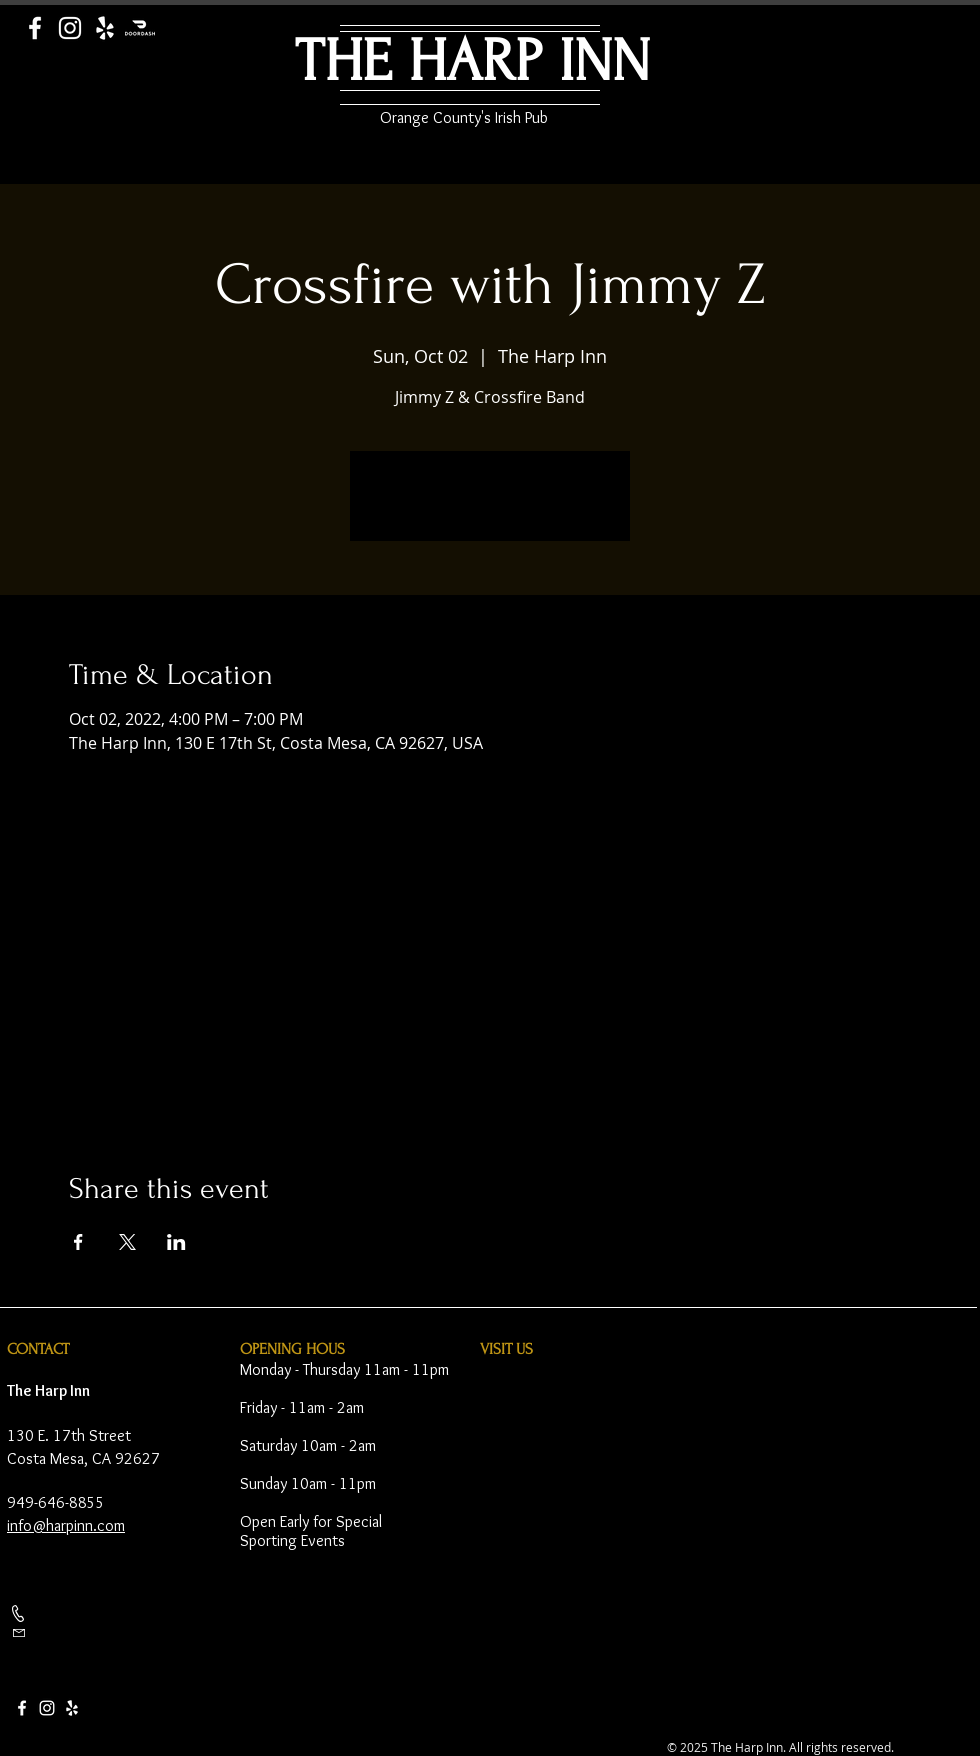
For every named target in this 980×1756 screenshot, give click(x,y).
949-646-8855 (56, 1502)
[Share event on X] (127, 1242)
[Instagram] (70, 28)
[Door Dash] (140, 28)
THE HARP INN (472, 61)
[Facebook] (35, 28)
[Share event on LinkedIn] (176, 1242)
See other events (490, 508)
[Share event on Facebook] (78, 1242)
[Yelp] (105, 28)
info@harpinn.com (66, 1525)
